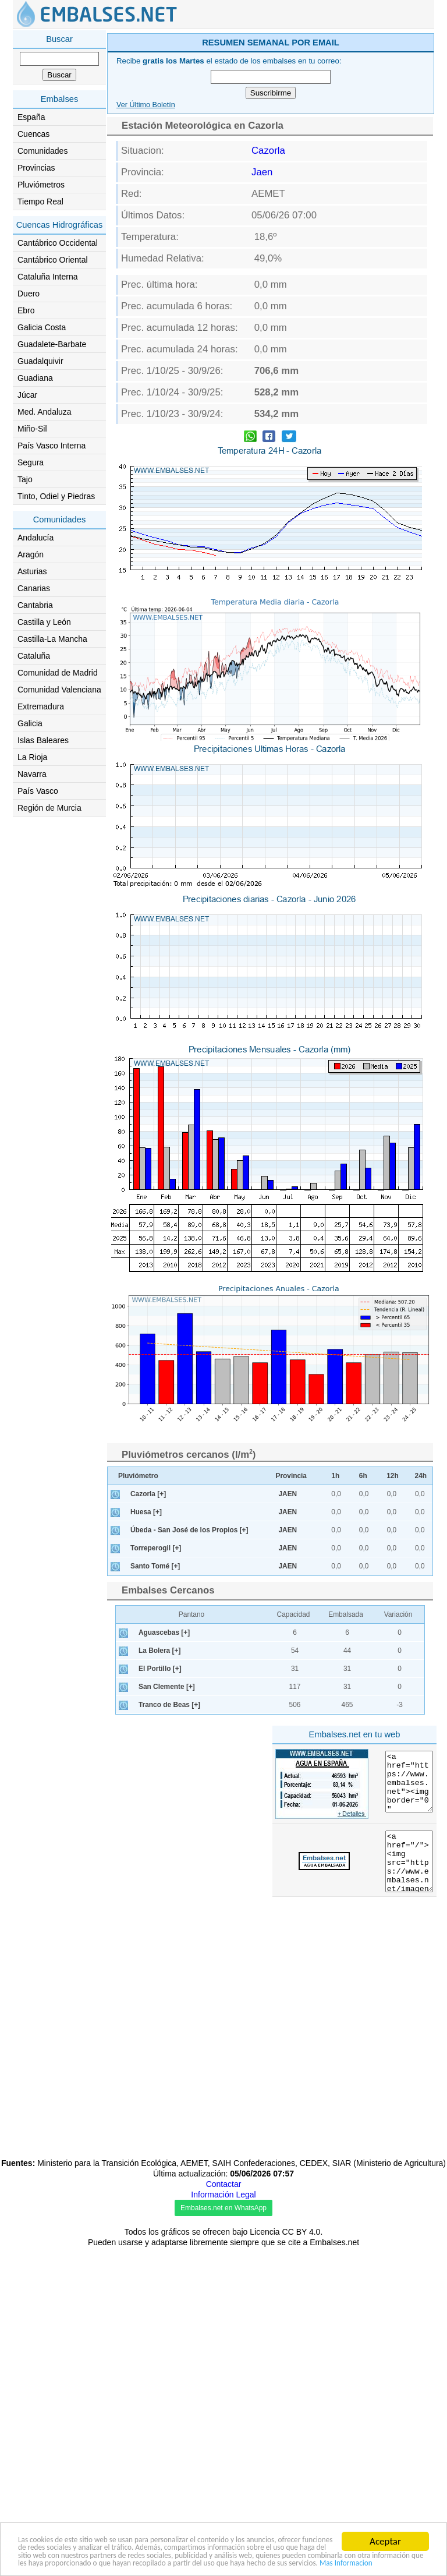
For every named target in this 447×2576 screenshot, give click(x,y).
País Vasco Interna (51, 445)
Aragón (30, 554)
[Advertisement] (187, 1802)
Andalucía (35, 537)
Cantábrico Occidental (57, 243)
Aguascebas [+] (164, 1632)
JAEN (287, 1494)
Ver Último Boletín (145, 105)
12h (392, 1476)
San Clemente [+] (167, 1687)
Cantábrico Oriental (52, 259)
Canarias (33, 588)
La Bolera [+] (159, 1650)
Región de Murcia (49, 807)
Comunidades (42, 151)
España (31, 117)
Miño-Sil (32, 428)
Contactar (224, 2184)
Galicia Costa (41, 327)
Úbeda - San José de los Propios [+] (189, 1530)
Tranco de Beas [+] (169, 1705)
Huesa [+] (146, 1512)
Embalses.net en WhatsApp (223, 2208)
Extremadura (40, 706)
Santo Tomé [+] (155, 1566)
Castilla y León (44, 622)
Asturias (32, 571)
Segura (30, 462)
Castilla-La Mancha (52, 639)
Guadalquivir (40, 361)
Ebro (26, 310)
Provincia (291, 1476)
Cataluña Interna (47, 276)
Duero (28, 293)
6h (363, 1476)
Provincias (36, 167)
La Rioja (32, 757)
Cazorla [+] (148, 1494)
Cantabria (35, 605)
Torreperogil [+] (155, 1548)
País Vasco (37, 791)
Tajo (25, 479)
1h (335, 1476)
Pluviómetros (41, 184)
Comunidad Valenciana (59, 689)
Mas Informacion (52, 2562)
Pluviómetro (138, 1476)
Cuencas (33, 134)
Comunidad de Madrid (57, 672)
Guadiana (35, 378)
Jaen (261, 172)
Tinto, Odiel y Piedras (56, 496)
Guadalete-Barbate (51, 344)
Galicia (29, 723)
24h (421, 1476)
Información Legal (223, 2194)
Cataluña (33, 655)
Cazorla (268, 150)
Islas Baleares (43, 740)
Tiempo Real (40, 201)
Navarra (32, 774)
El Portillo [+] (160, 1669)
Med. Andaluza (44, 411)
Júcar (27, 395)
